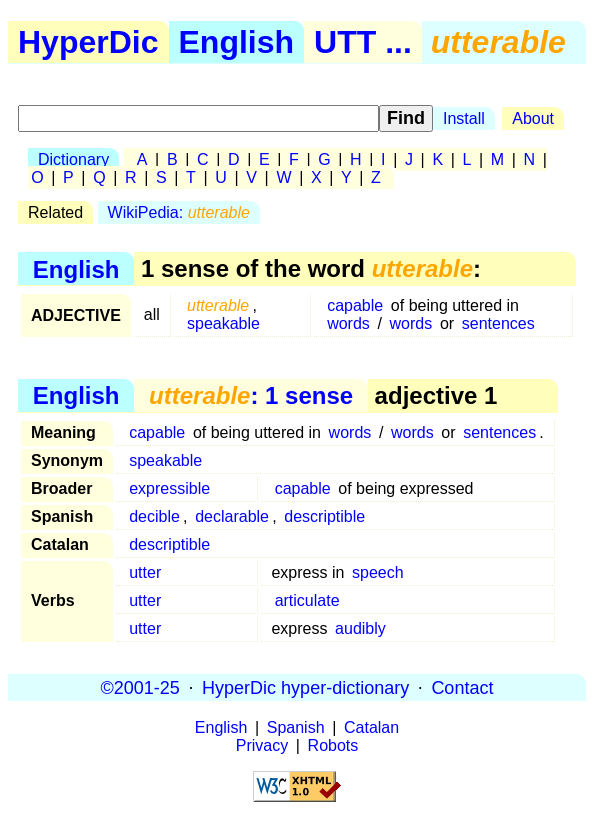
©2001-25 (140, 687)
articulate (307, 600)
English (237, 42)
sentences (498, 323)
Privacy (262, 745)
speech (378, 572)
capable (355, 305)
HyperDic (88, 42)
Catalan (371, 727)
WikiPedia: (179, 212)
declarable (232, 516)
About (533, 118)
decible (154, 516)
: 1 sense (251, 395)
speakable (223, 323)
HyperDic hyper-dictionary (305, 687)
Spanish (296, 727)
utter (145, 572)
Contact (462, 687)
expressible (169, 488)
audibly (360, 628)
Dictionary (73, 159)
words (348, 323)
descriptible (324, 516)
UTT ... (363, 42)
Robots (333, 745)
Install (464, 118)
